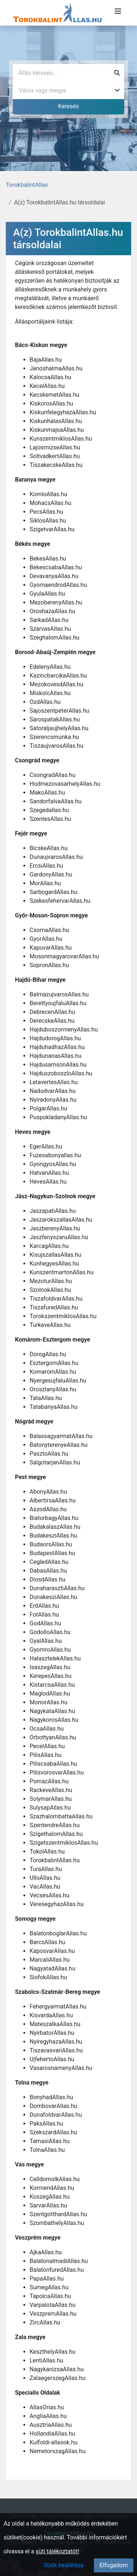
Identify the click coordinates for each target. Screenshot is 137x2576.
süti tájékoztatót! (57, 2551)
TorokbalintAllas (27, 184)
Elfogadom (113, 2565)
